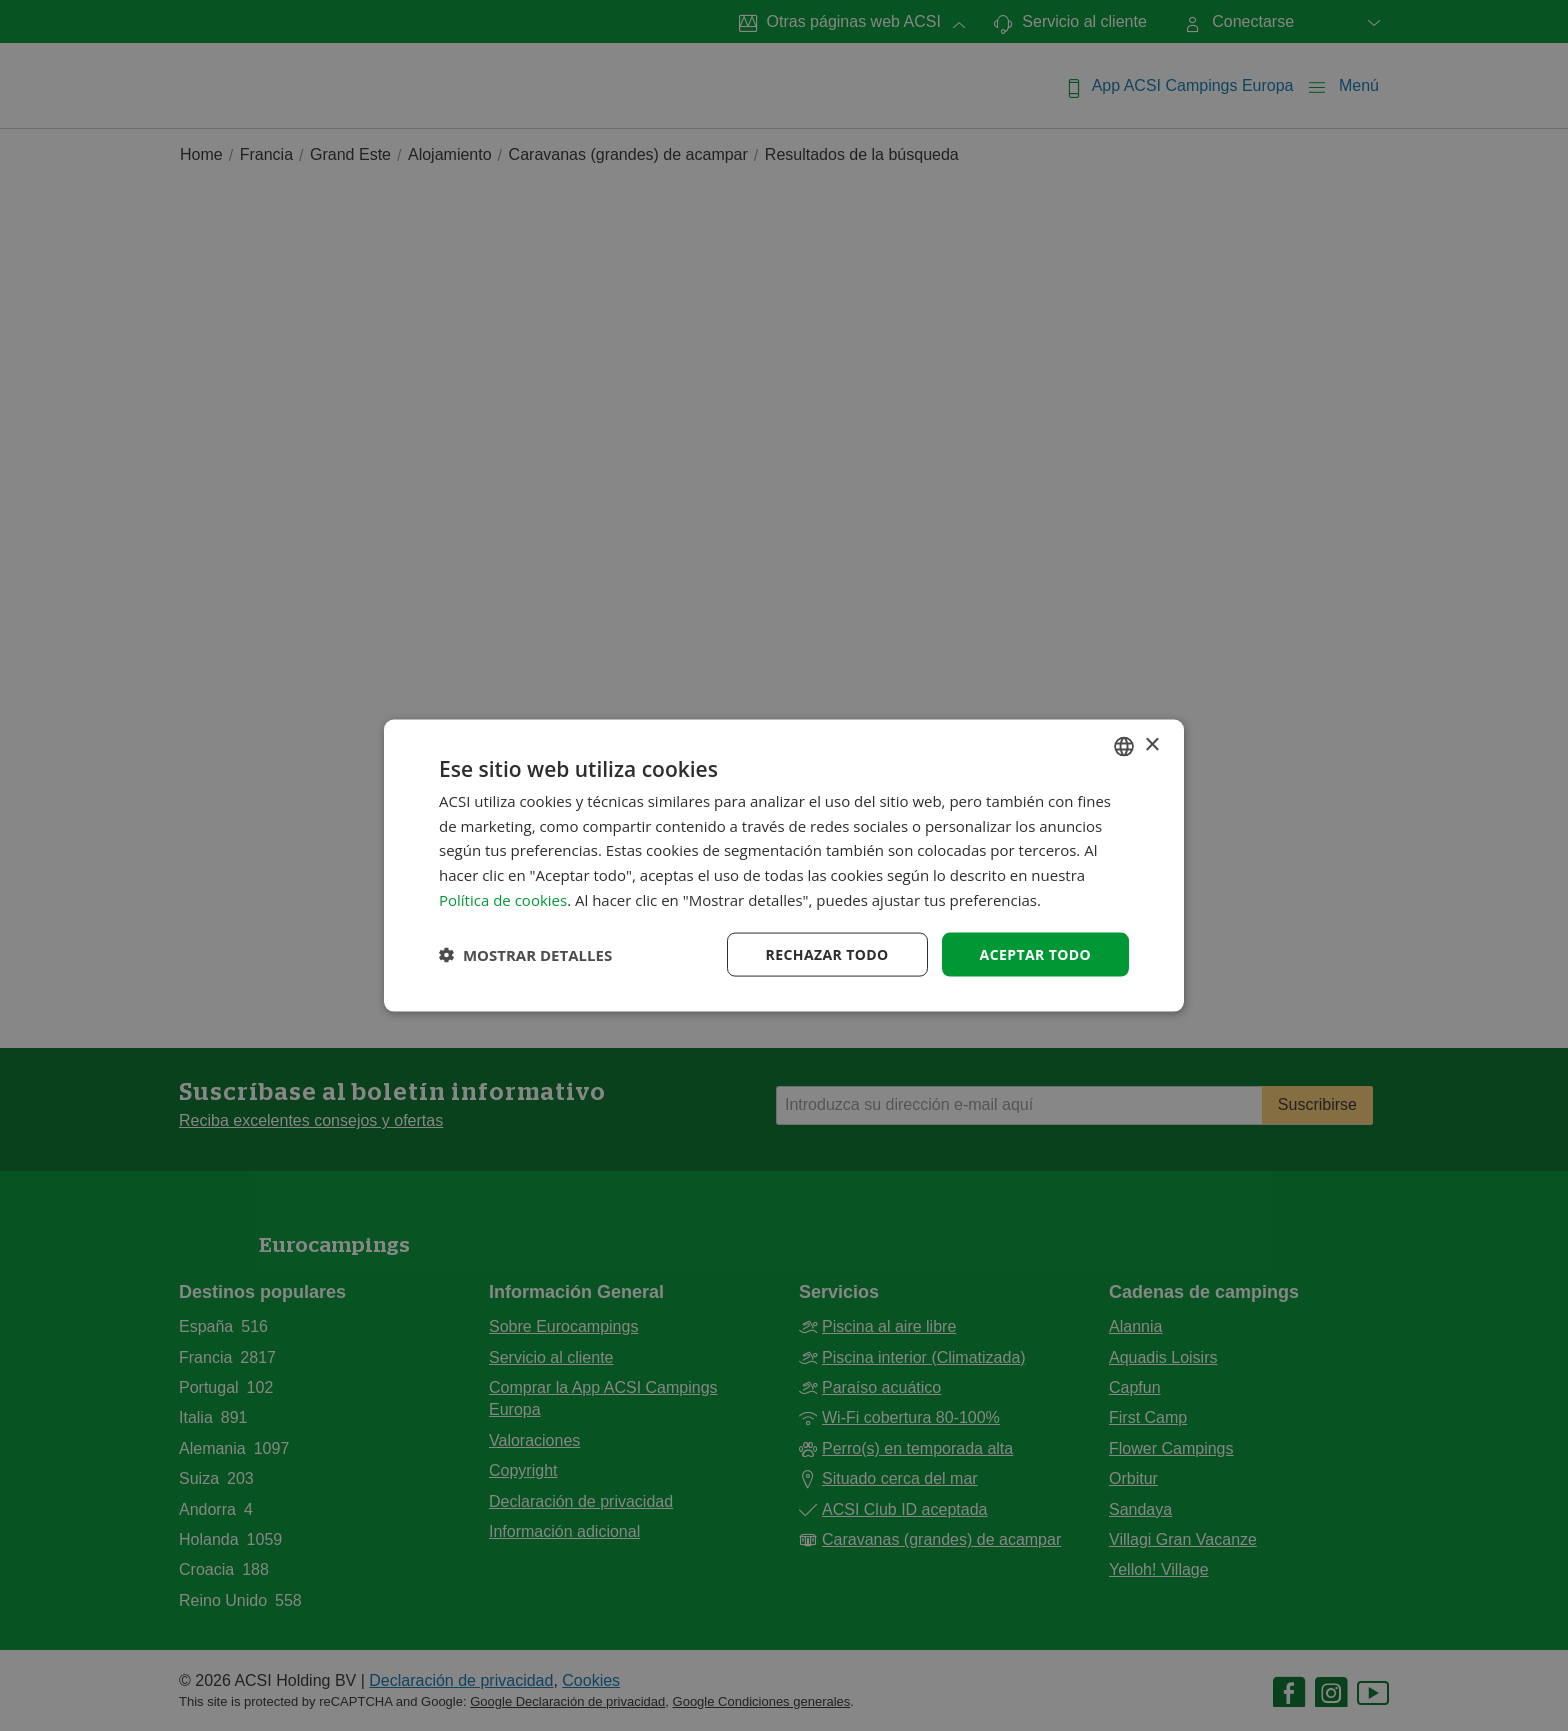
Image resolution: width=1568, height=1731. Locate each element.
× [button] (1151, 745)
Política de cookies (503, 899)
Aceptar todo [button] (1035, 953)
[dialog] (784, 865)
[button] (525, 955)
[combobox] (1124, 746)
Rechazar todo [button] (827, 953)
